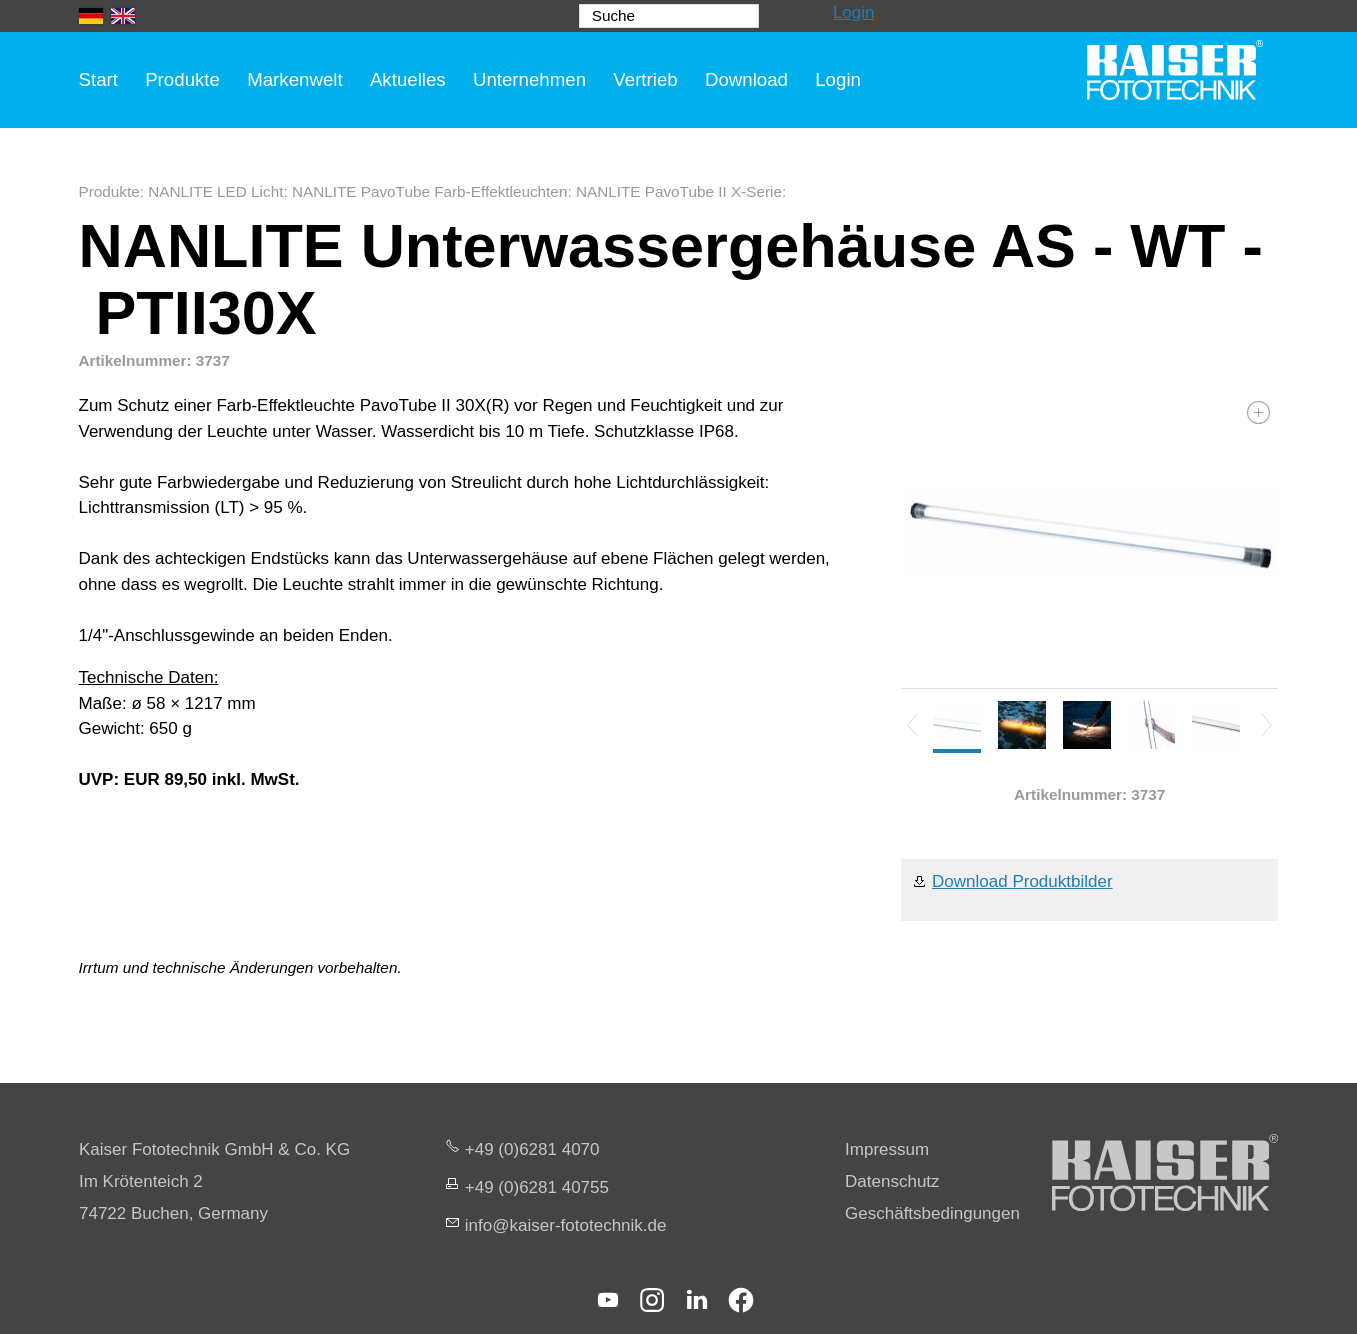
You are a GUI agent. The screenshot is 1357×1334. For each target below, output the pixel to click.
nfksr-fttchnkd (566, 1225)
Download (746, 79)
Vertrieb (645, 79)
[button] (608, 1300)
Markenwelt (295, 79)
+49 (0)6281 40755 (537, 1187)
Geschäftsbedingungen (932, 1213)
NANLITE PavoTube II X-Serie (679, 191)
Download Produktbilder (1022, 881)
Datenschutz (892, 1181)
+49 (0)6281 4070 (532, 1149)
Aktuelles (408, 79)
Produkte (182, 79)
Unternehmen (529, 79)
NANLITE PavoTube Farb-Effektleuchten (429, 191)
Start (98, 79)
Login (854, 12)
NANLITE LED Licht (215, 191)
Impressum (887, 1149)
